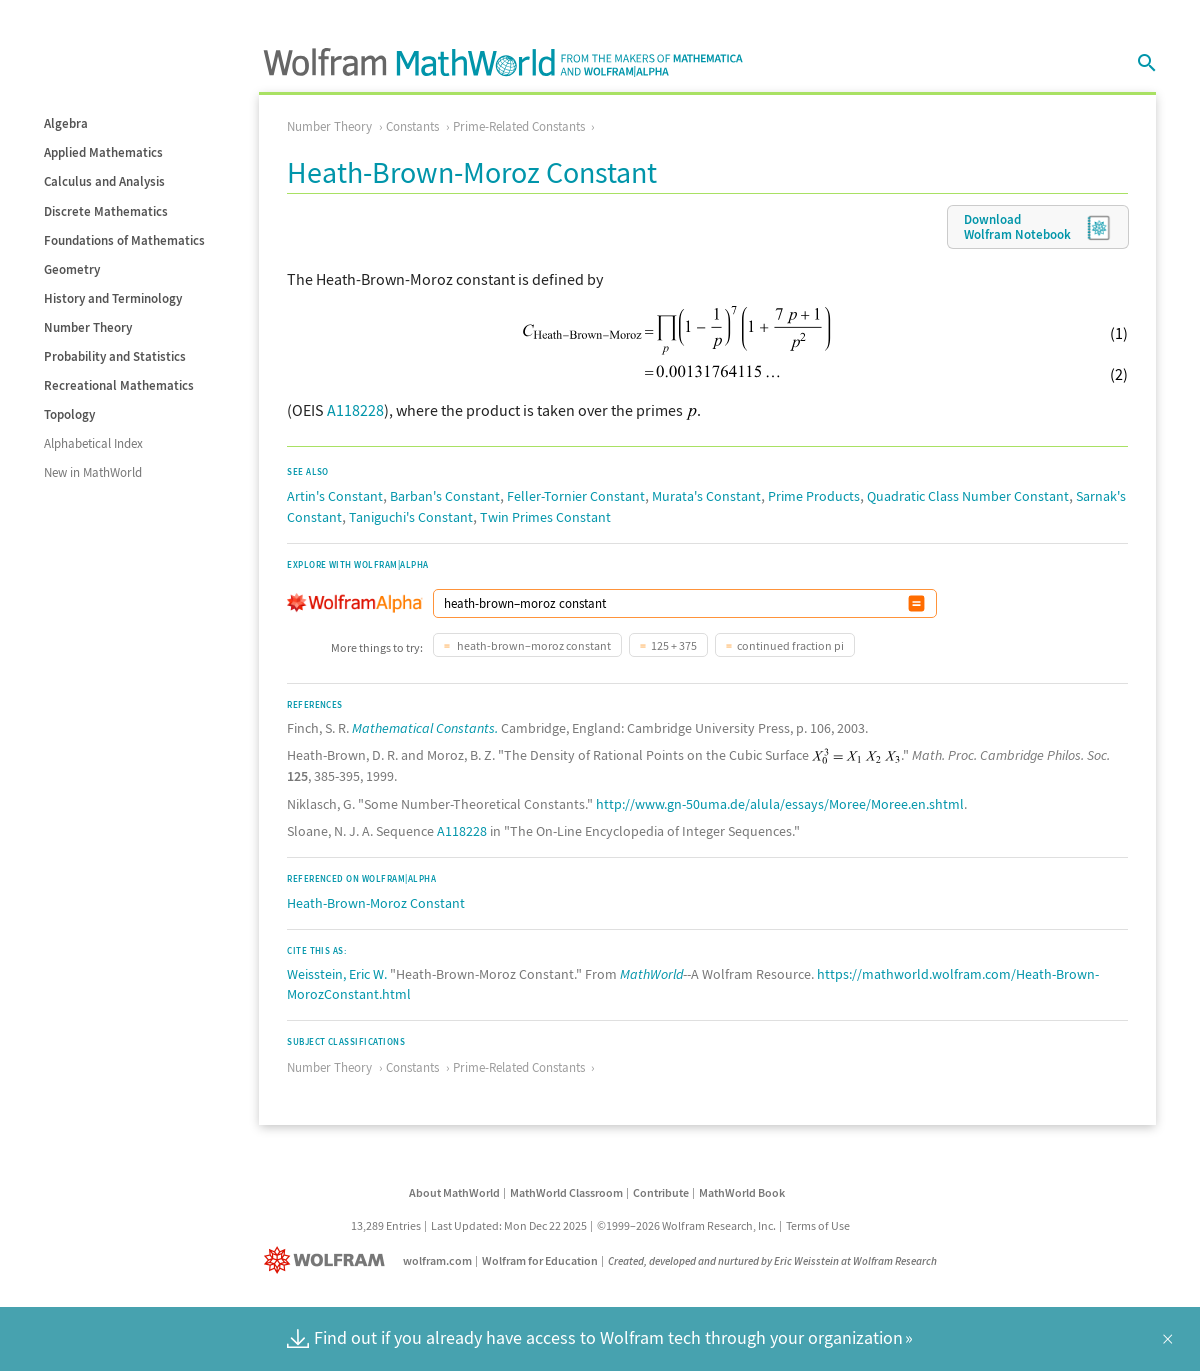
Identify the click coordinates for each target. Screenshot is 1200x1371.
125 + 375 (674, 645)
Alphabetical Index (93, 443)
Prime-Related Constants (519, 126)
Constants (412, 126)
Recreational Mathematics (119, 385)
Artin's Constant (335, 496)
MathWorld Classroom (566, 1192)
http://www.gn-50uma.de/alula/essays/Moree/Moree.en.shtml (780, 804)
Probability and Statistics (115, 356)
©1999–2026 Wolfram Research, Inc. (686, 1225)
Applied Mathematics (103, 152)
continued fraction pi (790, 645)
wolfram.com (437, 1260)
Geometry (72, 269)
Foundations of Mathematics (124, 240)
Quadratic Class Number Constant (968, 496)
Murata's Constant (706, 496)
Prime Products (814, 496)
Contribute (661, 1192)
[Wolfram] (328, 1260)
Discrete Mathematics (106, 211)
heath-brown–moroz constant (533, 645)
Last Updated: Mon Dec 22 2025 (509, 1225)
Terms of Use (818, 1225)
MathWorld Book (742, 1192)
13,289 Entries (386, 1225)
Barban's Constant (445, 496)
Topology (69, 414)
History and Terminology (113, 298)
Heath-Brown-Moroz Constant (376, 903)
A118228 (355, 410)
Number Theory (88, 327)
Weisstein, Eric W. (337, 974)
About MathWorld (454, 1192)
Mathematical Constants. (425, 728)
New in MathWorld (93, 472)
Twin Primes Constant (545, 517)
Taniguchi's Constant (411, 517)
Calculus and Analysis (104, 181)
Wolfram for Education (540, 1260)
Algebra (66, 123)
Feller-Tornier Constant (576, 496)
